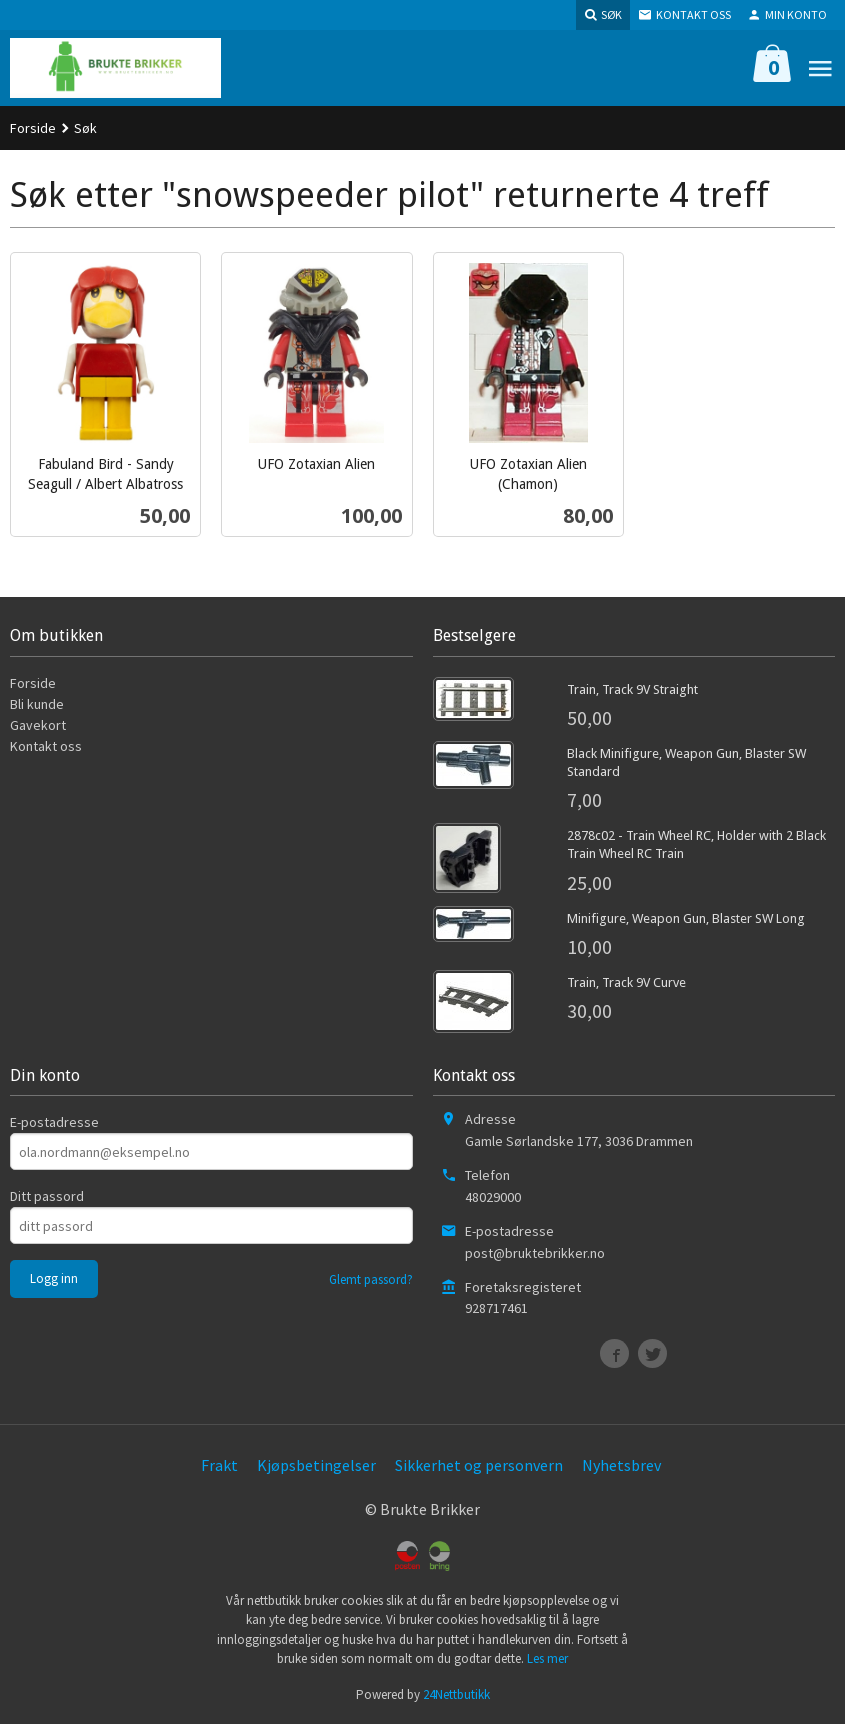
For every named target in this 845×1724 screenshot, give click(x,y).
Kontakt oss (46, 746)
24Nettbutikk (456, 1694)
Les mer (547, 1658)
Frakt (219, 1465)
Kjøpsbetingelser (316, 1465)
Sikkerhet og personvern (479, 1465)
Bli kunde (37, 704)
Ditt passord (47, 1196)
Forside (33, 128)
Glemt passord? (371, 1279)
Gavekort (38, 725)
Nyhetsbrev (621, 1465)
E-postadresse (54, 1122)
